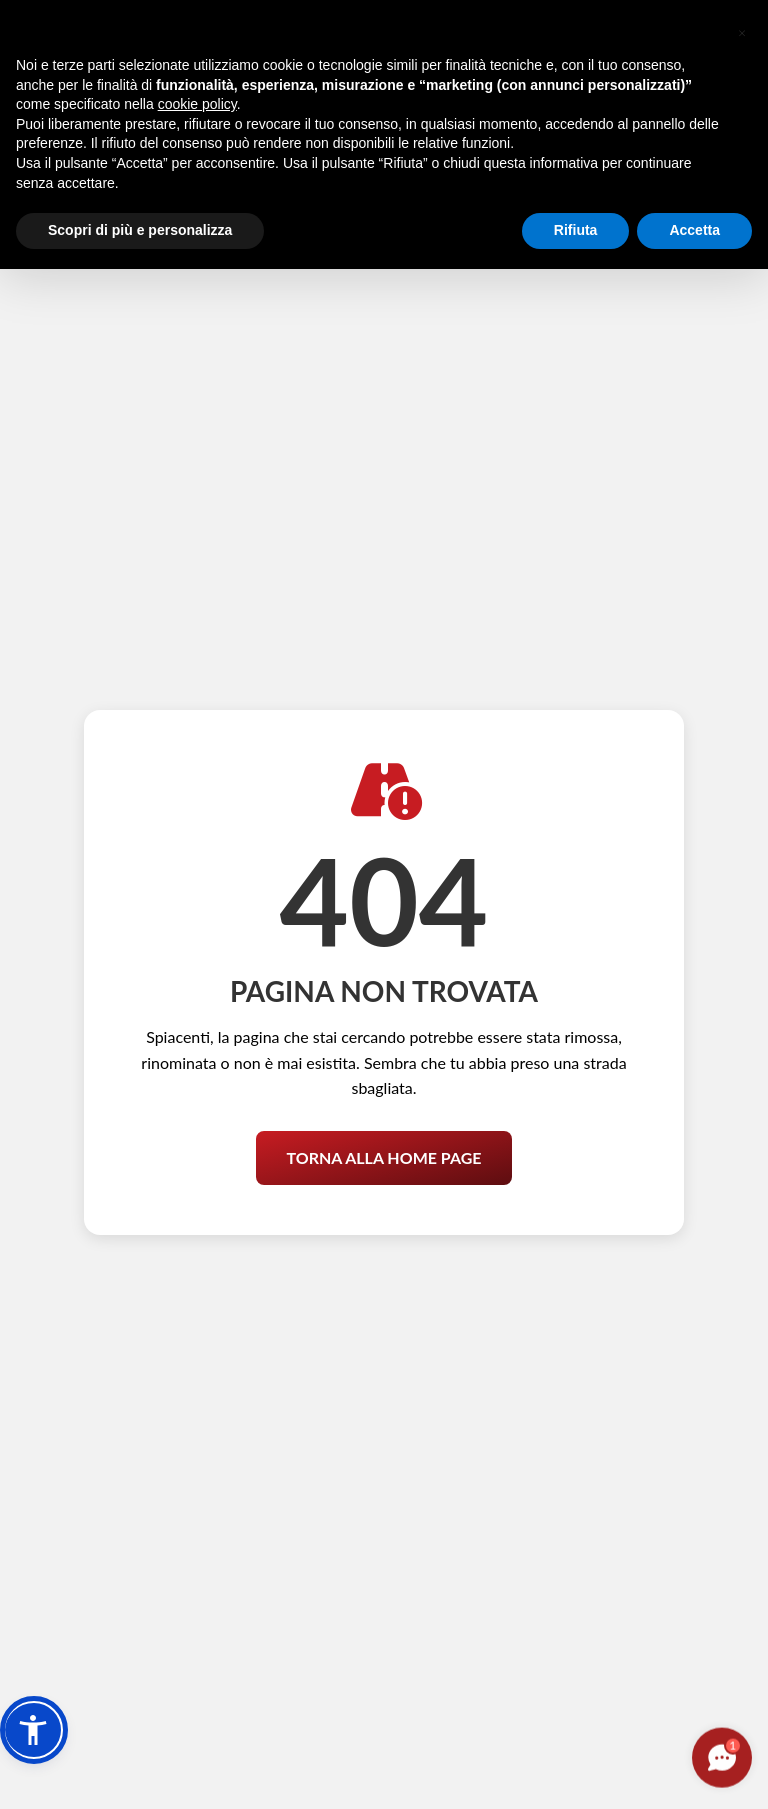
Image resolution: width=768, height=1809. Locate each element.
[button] (34, 1730)
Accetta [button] (694, 230)
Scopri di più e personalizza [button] (140, 230)
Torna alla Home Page (383, 1142)
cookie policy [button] (197, 104)
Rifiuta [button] (576, 230)
